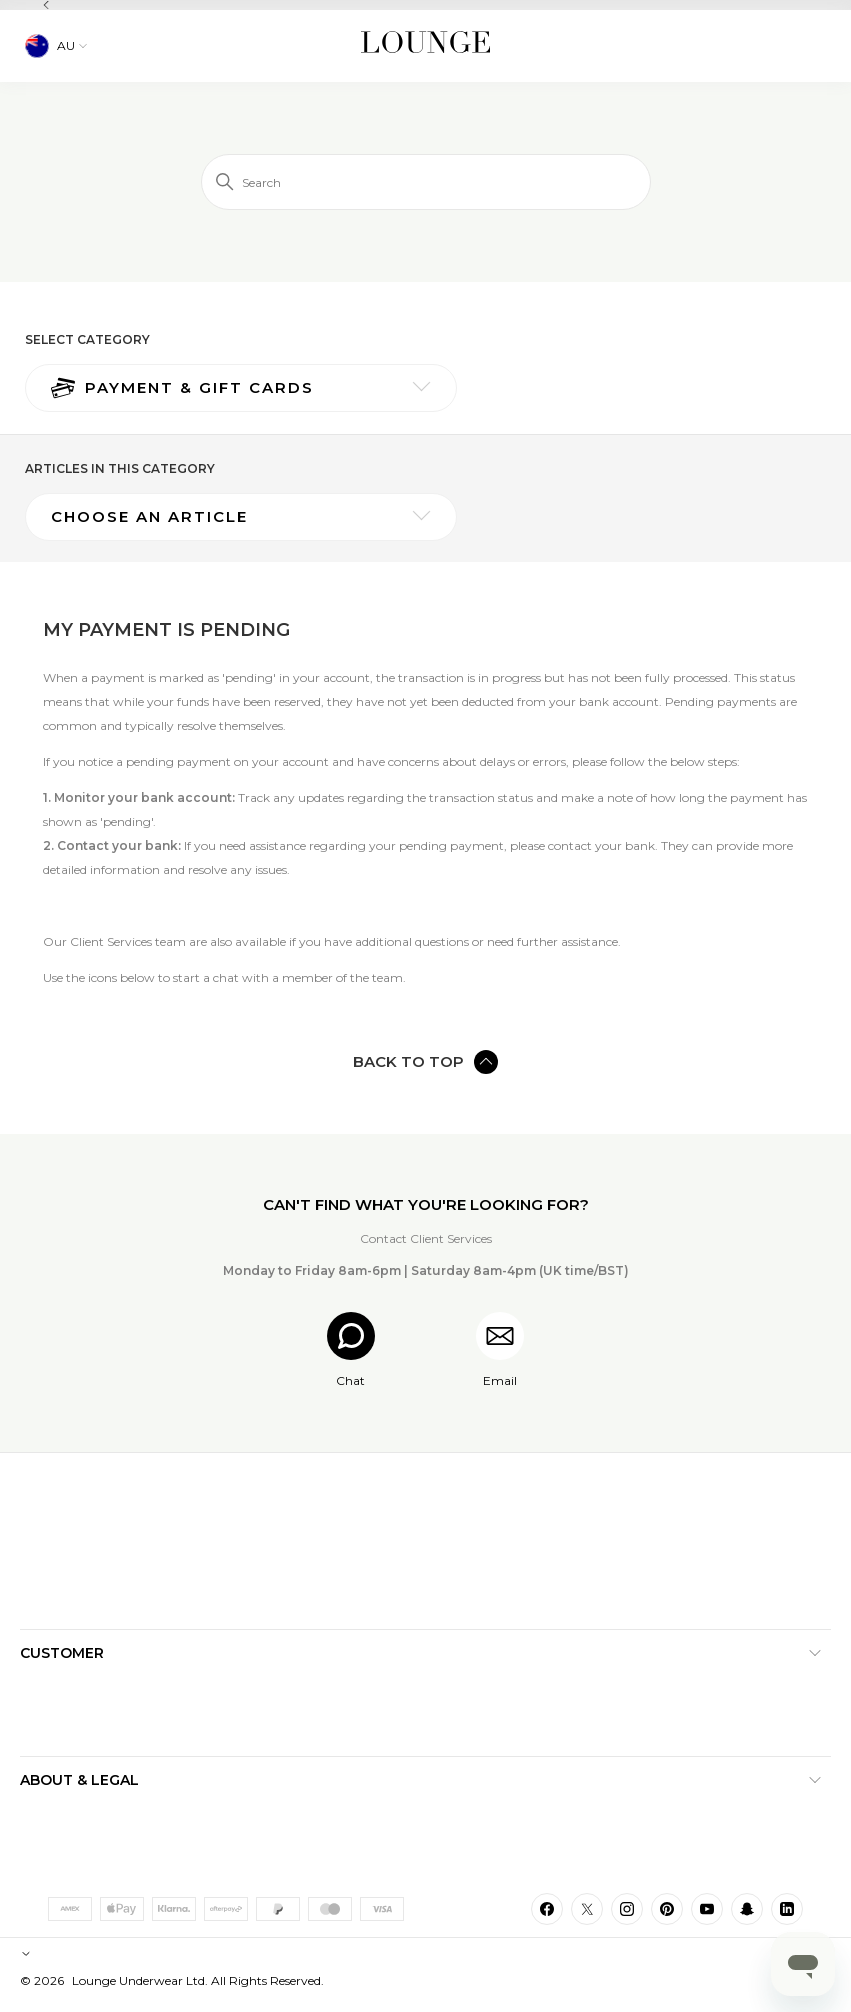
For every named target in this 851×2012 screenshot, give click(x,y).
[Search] (426, 182)
